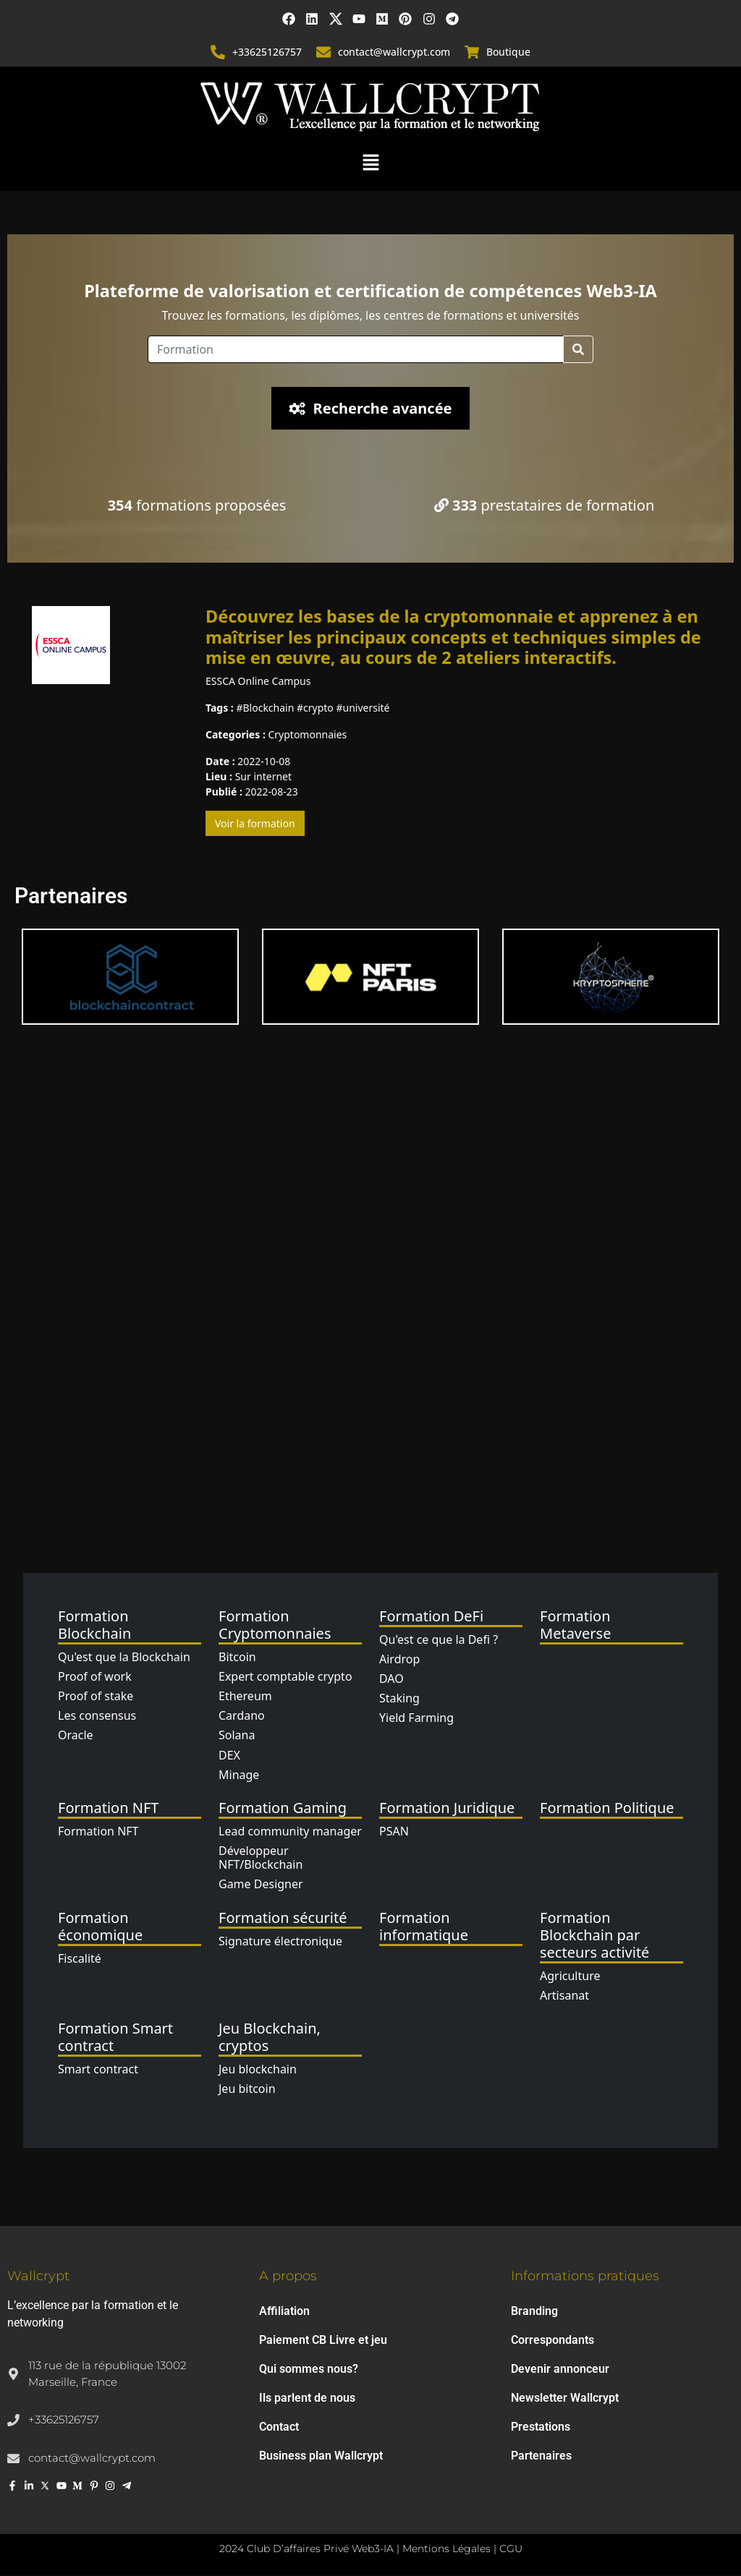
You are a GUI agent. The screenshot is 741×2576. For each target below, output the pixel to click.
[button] (370, 161)
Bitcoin (237, 1657)
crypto (318, 708)
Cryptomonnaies (307, 734)
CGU (510, 2549)
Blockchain (268, 708)
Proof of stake (95, 1696)
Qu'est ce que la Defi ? (438, 1639)
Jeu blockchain (258, 2069)
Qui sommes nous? (308, 2369)
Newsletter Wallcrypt (565, 2398)
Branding (534, 2312)
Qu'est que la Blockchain (124, 1657)
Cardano (242, 1715)
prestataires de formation (544, 506)
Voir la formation (255, 823)
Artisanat (564, 1995)
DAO (391, 1678)
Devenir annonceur (560, 2369)
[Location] (356, 350)
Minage (239, 1775)
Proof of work (95, 1676)
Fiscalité (79, 1958)
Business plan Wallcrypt (321, 2456)
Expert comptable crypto (285, 1676)
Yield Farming (416, 1718)
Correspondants (552, 2340)
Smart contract (98, 2069)
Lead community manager (290, 1831)
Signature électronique (280, 1941)
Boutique (508, 52)
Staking (399, 1698)
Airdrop (399, 1659)
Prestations (540, 2427)
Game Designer (261, 1885)
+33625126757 (267, 52)
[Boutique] (472, 52)
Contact (279, 2427)
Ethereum (245, 1696)
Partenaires (541, 2456)
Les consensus (97, 1715)
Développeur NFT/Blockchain (260, 1857)
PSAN (394, 1831)
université (366, 708)
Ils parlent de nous (307, 2398)
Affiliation (284, 2312)
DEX (229, 1755)
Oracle (75, 1735)
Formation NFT (98, 1831)
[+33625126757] (218, 52)
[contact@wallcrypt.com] (323, 52)
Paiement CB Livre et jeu (323, 2340)
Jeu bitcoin (247, 2089)
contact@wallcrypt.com (394, 52)
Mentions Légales (446, 2549)
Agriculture (570, 1976)
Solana (237, 1735)
